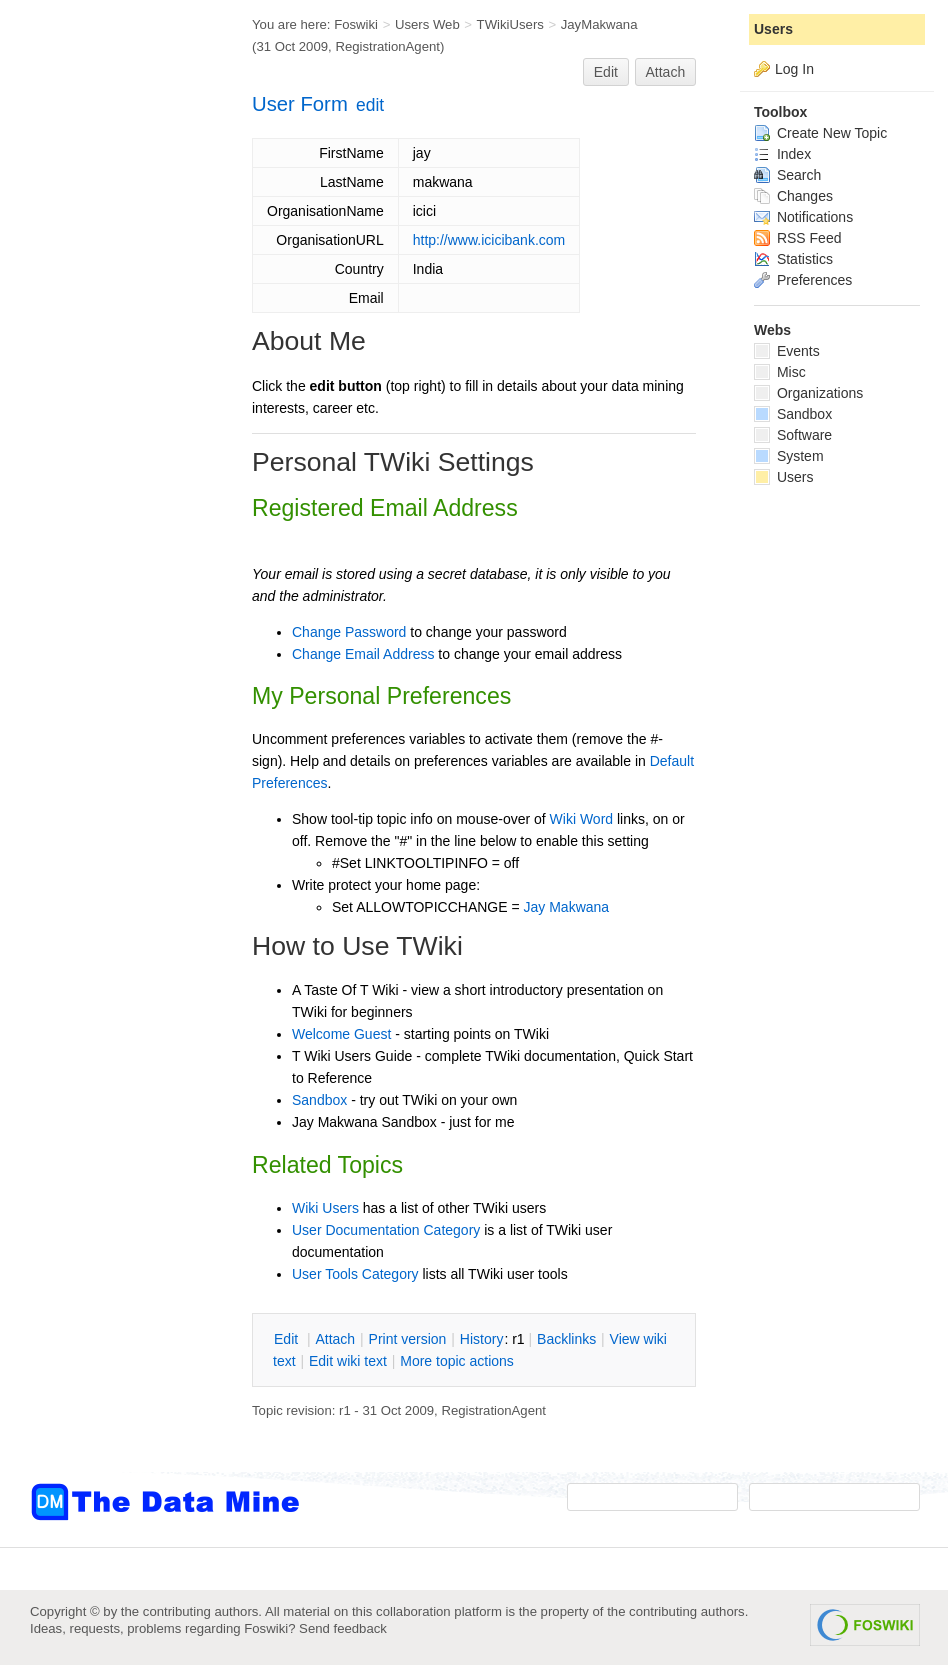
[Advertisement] (110, 403)
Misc (780, 372)
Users (773, 29)
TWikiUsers (510, 24)
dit (288, 1339)
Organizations (808, 393)
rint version (408, 1339)
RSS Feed (797, 238)
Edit (606, 72)
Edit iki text (348, 1361)
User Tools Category (355, 1274)
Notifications (803, 217)
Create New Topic (820, 133)
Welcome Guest (341, 1034)
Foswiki (356, 24)
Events (787, 351)
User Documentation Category (386, 1230)
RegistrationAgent (387, 46)
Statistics (793, 259)
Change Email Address (363, 654)
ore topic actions (457, 1361)
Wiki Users (325, 1208)
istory (482, 1339)
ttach (335, 1339)
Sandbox (319, 1100)
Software (793, 435)
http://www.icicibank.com (489, 240)
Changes (793, 196)
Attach (666, 72)
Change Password (349, 632)
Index (782, 154)
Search (787, 175)
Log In (794, 69)
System (789, 456)
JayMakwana (599, 24)
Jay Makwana (567, 907)
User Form (300, 104)
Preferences (803, 280)
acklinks (566, 1339)
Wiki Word (582, 819)
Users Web (427, 24)
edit (370, 105)
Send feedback (343, 1628)
